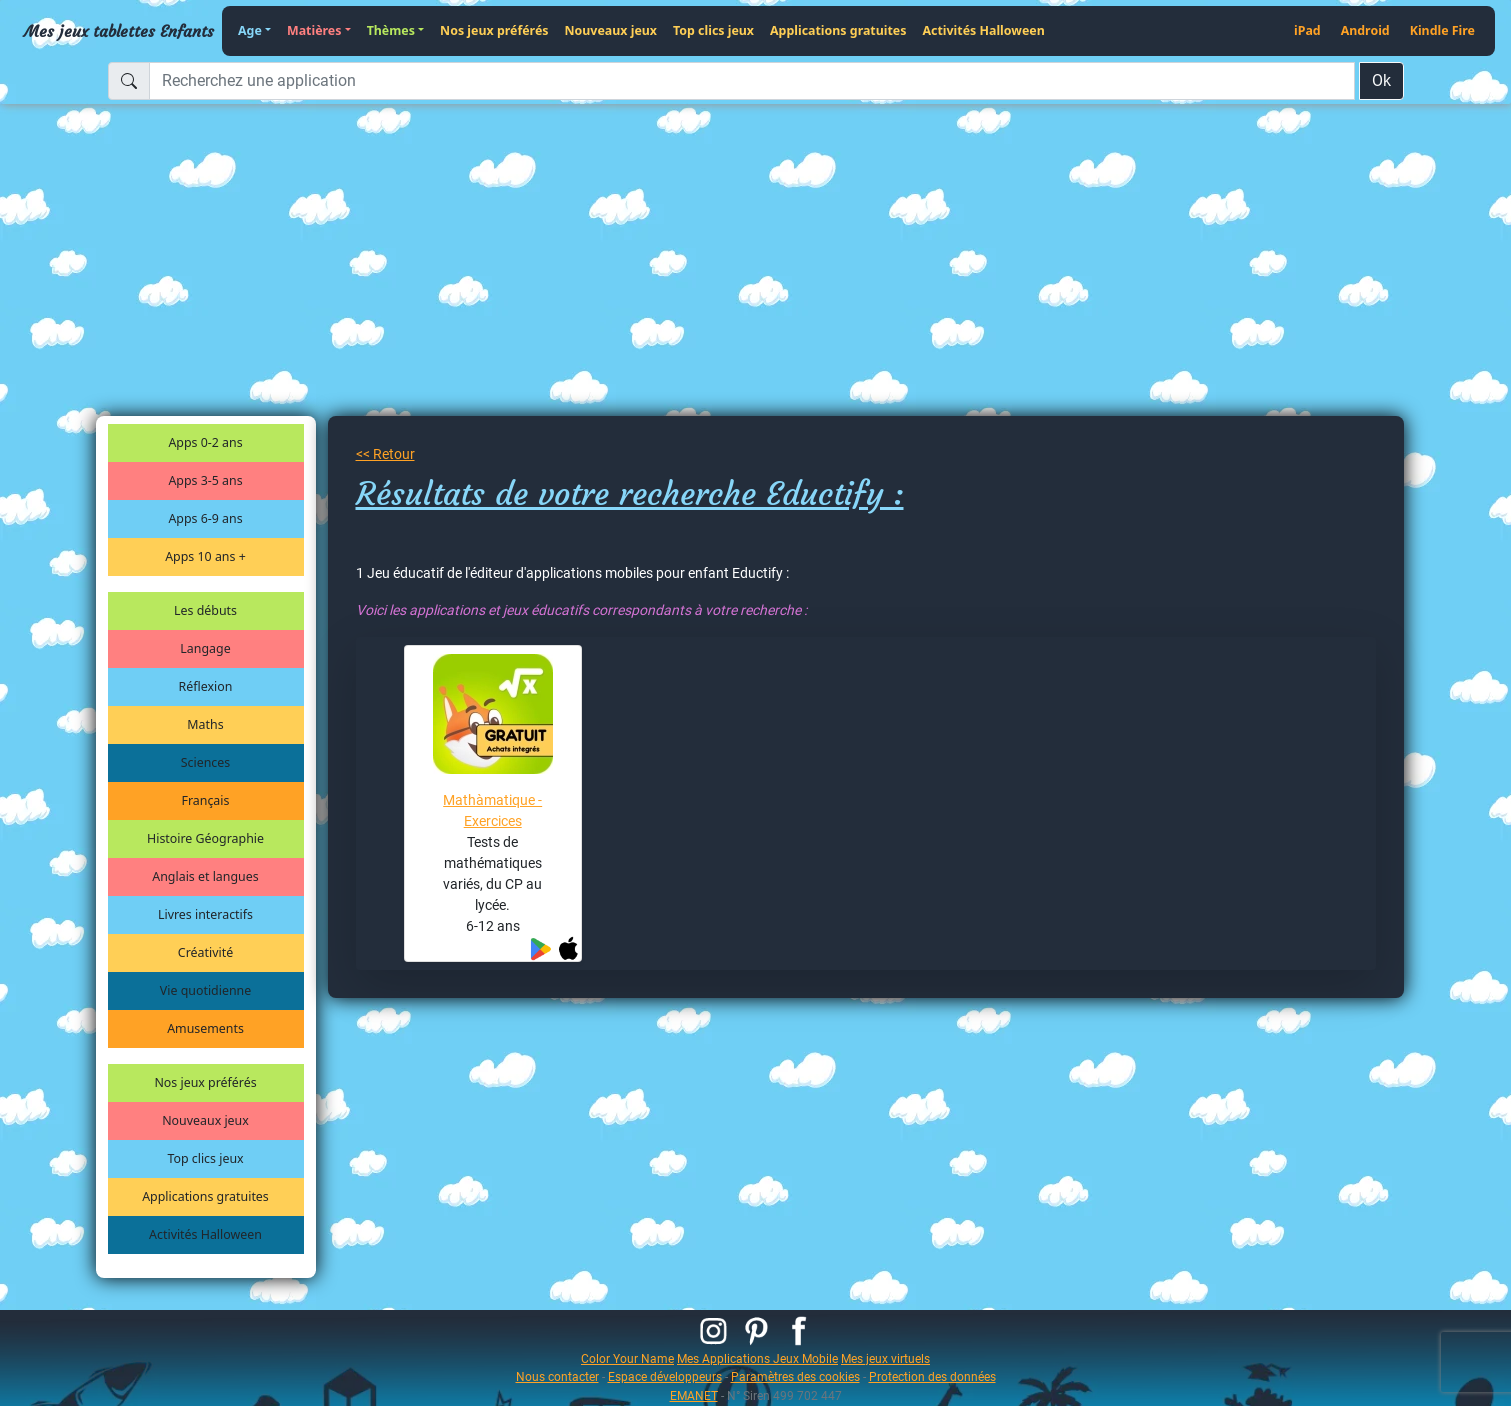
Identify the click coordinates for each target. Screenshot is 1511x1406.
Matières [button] (314, 30)
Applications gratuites (838, 30)
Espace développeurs (665, 1376)
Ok (1381, 80)
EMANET (694, 1395)
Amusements (205, 1028)
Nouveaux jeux (611, 30)
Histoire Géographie (205, 838)
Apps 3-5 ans (205, 480)
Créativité (205, 952)
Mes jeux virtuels (885, 1358)
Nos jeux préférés (494, 30)
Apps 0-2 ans (205, 442)
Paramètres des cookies (795, 1376)
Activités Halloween (983, 30)
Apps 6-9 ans (205, 518)
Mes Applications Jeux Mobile (757, 1358)
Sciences (205, 762)
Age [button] (250, 30)
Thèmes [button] (391, 30)
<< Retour (385, 454)
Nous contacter (557, 1376)
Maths (205, 724)
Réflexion (206, 686)
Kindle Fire (1442, 30)
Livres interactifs (205, 914)
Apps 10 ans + (205, 556)
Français (206, 800)
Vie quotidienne (205, 990)
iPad (1307, 30)
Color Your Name (627, 1358)
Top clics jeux (713, 30)
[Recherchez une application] (752, 81)
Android (1365, 30)
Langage (205, 648)
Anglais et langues (205, 876)
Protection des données (932, 1376)
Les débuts (205, 610)
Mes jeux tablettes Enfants (119, 31)
